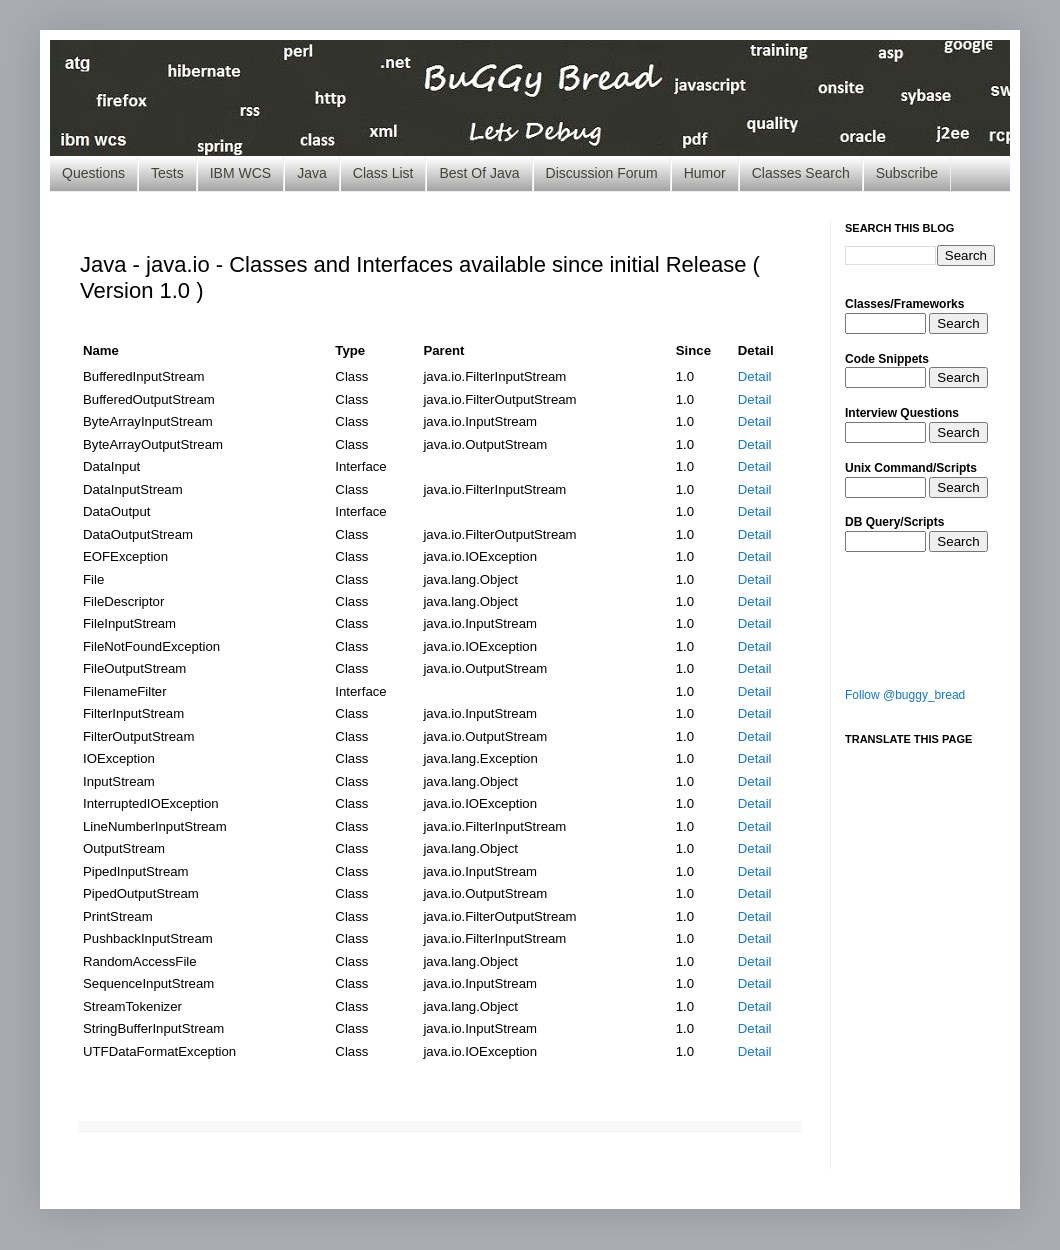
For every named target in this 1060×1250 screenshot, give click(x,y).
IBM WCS (240, 173)
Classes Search (801, 173)
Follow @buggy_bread (905, 695)
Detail (755, 376)
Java (312, 173)
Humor (705, 173)
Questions (93, 173)
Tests (167, 173)
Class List (383, 173)
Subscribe (907, 173)
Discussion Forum (602, 173)
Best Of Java (479, 173)
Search (958, 323)
